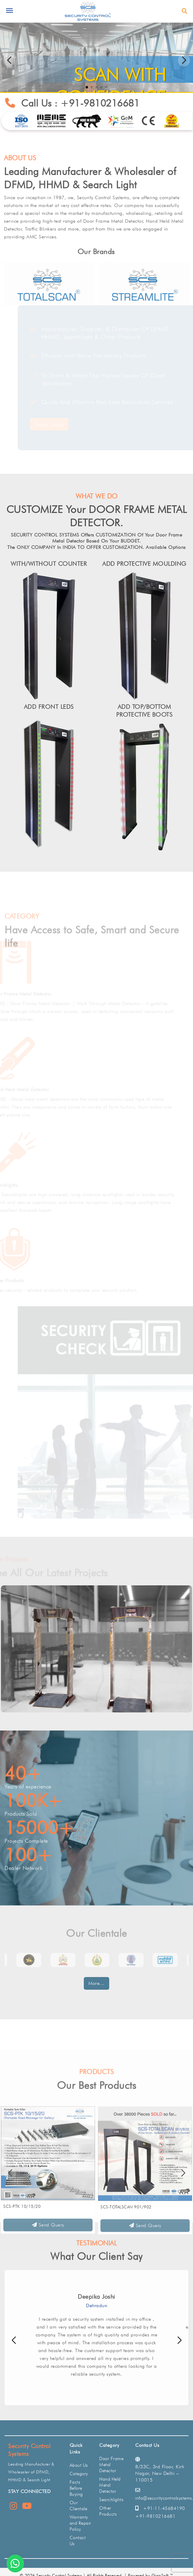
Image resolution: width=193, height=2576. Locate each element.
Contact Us (78, 2540)
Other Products (21, 1280)
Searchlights (18, 1185)
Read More (36, 424)
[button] (184, 60)
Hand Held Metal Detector (33, 1089)
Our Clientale (78, 2505)
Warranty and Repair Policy (80, 2523)
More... (96, 1983)
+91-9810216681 (106, 103)
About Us (79, 2465)
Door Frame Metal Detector (35, 994)
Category (79, 2473)
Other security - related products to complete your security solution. (78, 1290)
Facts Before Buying (76, 2488)
